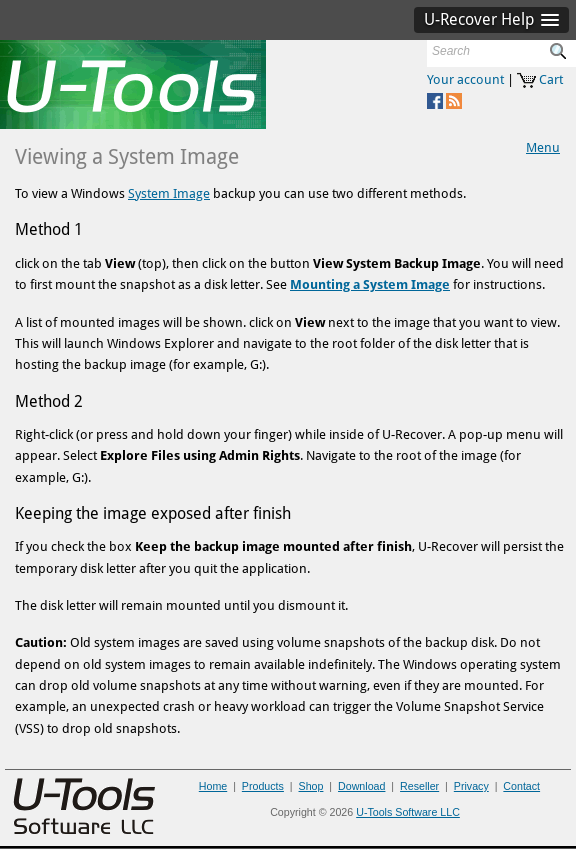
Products (263, 786)
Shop (311, 786)
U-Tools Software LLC (408, 812)
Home (213, 786)
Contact (521, 786)
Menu (543, 147)
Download (361, 786)
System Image (169, 193)
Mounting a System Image (370, 284)
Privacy (471, 786)
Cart (551, 79)
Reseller (419, 786)
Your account (465, 79)
